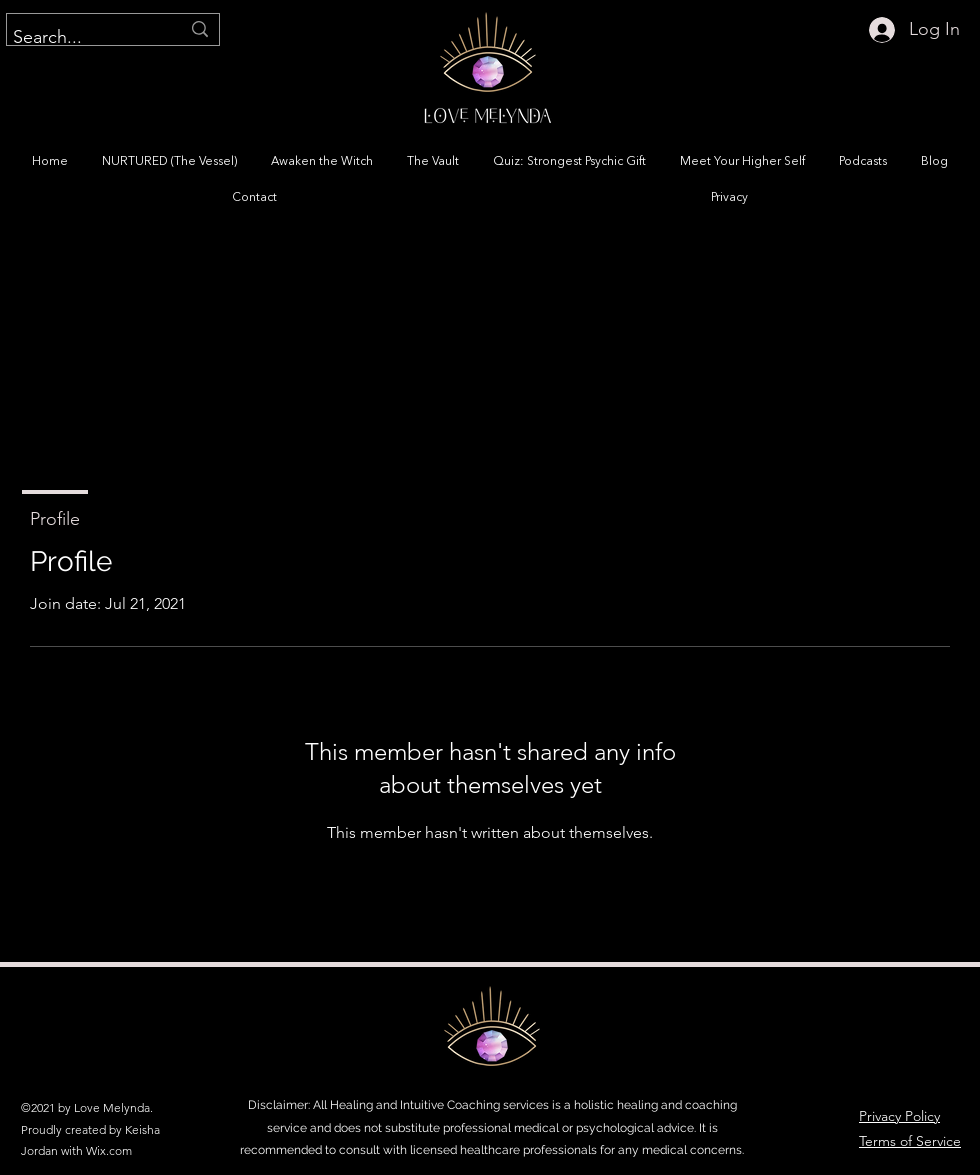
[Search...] (81, 38)
